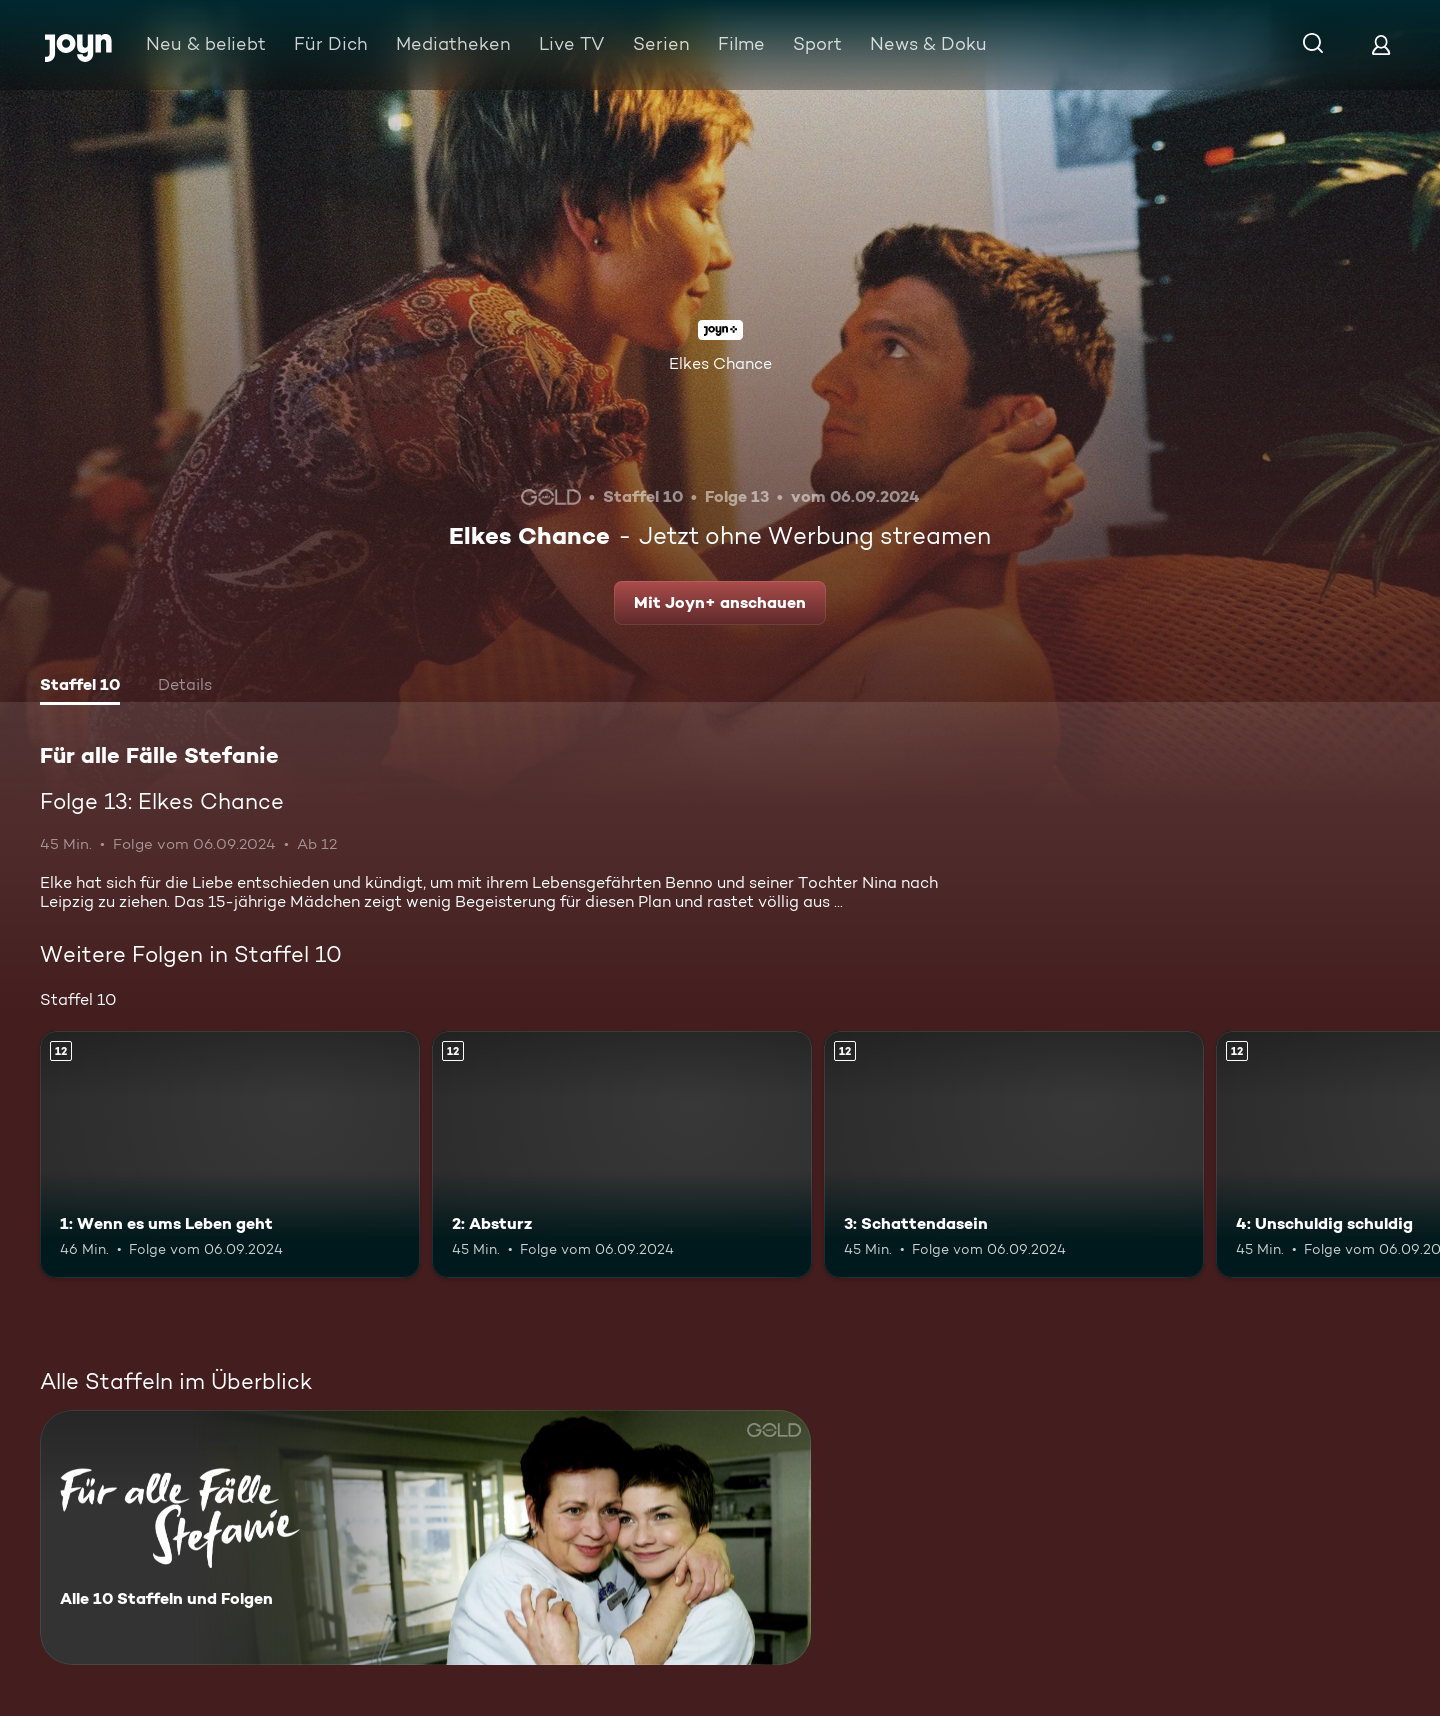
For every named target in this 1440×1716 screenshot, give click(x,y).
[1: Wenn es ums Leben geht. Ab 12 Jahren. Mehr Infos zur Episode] (230, 1154)
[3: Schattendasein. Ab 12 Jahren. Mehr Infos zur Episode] (1014, 1154)
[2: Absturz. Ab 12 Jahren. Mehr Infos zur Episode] (622, 1154)
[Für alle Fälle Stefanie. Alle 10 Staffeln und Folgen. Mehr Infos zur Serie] (425, 1537)
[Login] (1381, 44)
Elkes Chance (720, 363)
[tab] (80, 687)
